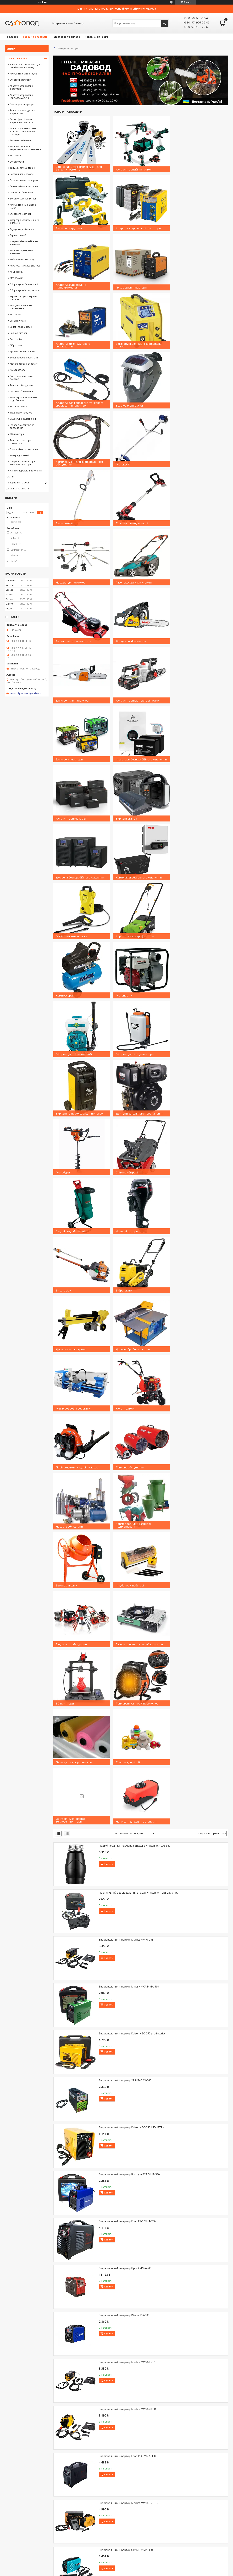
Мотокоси (15, 155)
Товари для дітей (19, 455)
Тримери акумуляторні (22, 167)
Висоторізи (16, 339)
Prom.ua (133, 2505)
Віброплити (16, 345)
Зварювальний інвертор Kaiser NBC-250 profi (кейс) (132, 1504)
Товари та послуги (35, 36)
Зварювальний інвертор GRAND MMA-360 (126, 2114)
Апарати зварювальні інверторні (21, 87)
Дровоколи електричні (22, 351)
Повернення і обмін (97, 36)
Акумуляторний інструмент (24, 73)
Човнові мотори (19, 332)
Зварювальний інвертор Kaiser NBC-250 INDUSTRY (131, 1598)
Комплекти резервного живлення (22, 252)
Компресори (16, 271)
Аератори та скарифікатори (25, 265)
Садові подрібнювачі (21, 326)
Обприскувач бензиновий (24, 284)
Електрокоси (17, 161)
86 (214, 2451)
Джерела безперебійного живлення (24, 243)
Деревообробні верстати (24, 357)
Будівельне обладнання (23, 418)
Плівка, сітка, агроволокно (24, 449)
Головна (12, 36)
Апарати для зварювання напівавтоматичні (87, 2480)
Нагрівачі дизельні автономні (26, 470)
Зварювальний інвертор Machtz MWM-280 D (127, 1879)
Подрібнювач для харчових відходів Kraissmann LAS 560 (134, 1316)
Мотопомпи (16, 277)
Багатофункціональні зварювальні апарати (21, 121)
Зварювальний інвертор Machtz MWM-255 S (127, 1832)
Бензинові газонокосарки (24, 186)
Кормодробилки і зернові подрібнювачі (24, 399)
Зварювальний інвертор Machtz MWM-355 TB (128, 1973)
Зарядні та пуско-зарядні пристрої (23, 298)
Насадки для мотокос (21, 174)
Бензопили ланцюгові (18, 2488)
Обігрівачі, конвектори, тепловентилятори (22, 463)
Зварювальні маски (20, 140)
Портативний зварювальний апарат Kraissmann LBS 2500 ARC (138, 1363)
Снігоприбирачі (18, 320)
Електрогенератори (21, 213)
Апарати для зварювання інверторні (83, 2484)
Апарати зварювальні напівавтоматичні (21, 96)
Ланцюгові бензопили (21, 192)
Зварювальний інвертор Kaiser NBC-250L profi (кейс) (132, 2302)
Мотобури (15, 314)
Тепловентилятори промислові (20, 442)
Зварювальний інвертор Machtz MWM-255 (126, 1410)
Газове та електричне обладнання (22, 426)
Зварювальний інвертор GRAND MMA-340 (126, 2067)
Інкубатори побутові (21, 412)
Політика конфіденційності (144, 2508)
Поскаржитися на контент (116, 2508)
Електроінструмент (20, 79)
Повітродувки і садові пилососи (21, 377)
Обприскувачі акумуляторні (25, 290)
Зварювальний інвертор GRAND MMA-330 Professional (134, 2161)
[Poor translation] (12, 2528)
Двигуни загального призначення (21, 307)
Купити (108, 1334)
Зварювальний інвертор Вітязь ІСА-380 (124, 1785)
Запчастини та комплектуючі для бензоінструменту (26, 66)
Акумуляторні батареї (22, 229)
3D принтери (17, 434)
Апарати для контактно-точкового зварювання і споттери (23, 131)
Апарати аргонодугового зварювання (23, 112)
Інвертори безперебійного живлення (24, 221)
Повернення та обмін (18, 482)
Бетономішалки (18, 406)
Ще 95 (13, 561)
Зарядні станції (18, 235)
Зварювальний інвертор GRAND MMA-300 (126, 2020)
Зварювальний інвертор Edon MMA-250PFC (126, 2349)
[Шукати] (164, 23)
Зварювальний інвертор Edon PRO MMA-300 (127, 1926)
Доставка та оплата (67, 36)
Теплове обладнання (21, 385)
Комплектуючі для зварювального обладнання (25, 148)
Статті (10, 476)
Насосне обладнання (21, 391)
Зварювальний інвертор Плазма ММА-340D (127, 2255)
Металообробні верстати (24, 363)
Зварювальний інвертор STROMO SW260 (125, 1551)
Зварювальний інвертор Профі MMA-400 (125, 1739)
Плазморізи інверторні (22, 104)
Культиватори (17, 369)
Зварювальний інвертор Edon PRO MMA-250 (127, 1692)
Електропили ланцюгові (23, 198)
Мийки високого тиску (22, 259)
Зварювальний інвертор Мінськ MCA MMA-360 (129, 1457)
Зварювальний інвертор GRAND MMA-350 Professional (134, 2208)
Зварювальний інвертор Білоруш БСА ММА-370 (129, 1645)
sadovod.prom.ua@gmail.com (25, 693)
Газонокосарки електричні (24, 180)
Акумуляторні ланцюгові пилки (23, 206)
